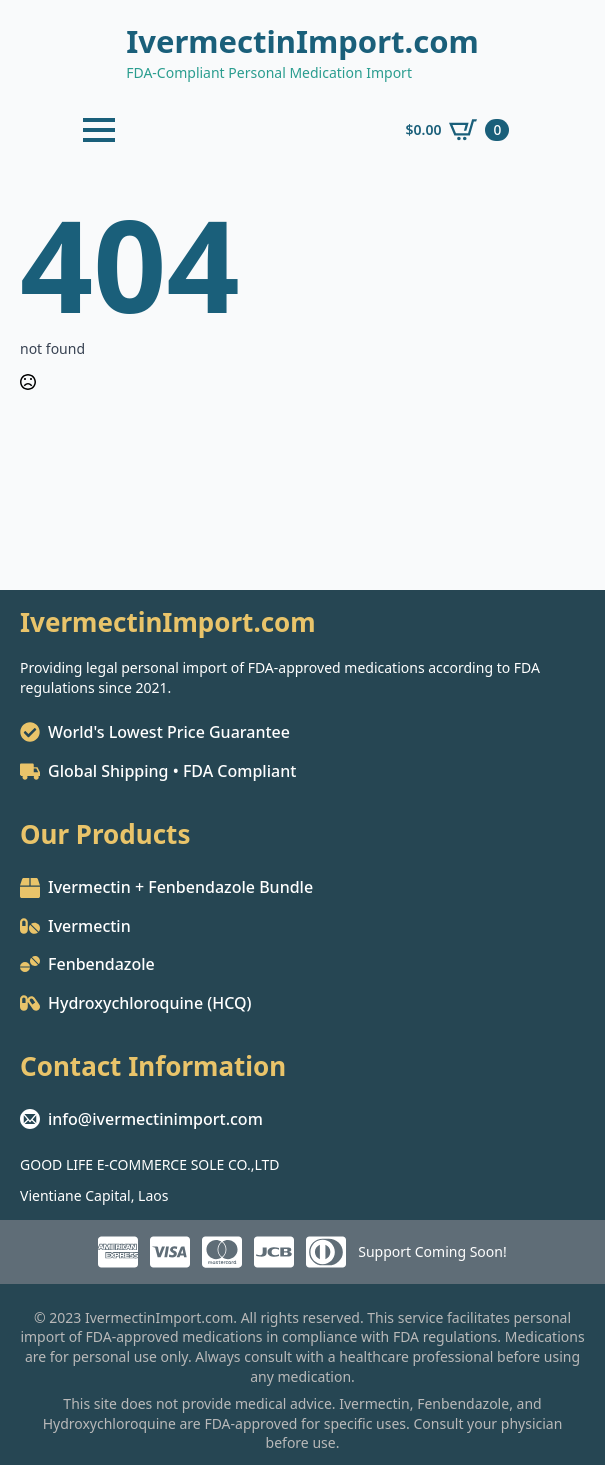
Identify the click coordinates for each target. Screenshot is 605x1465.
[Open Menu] (99, 130)
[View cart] (457, 130)
